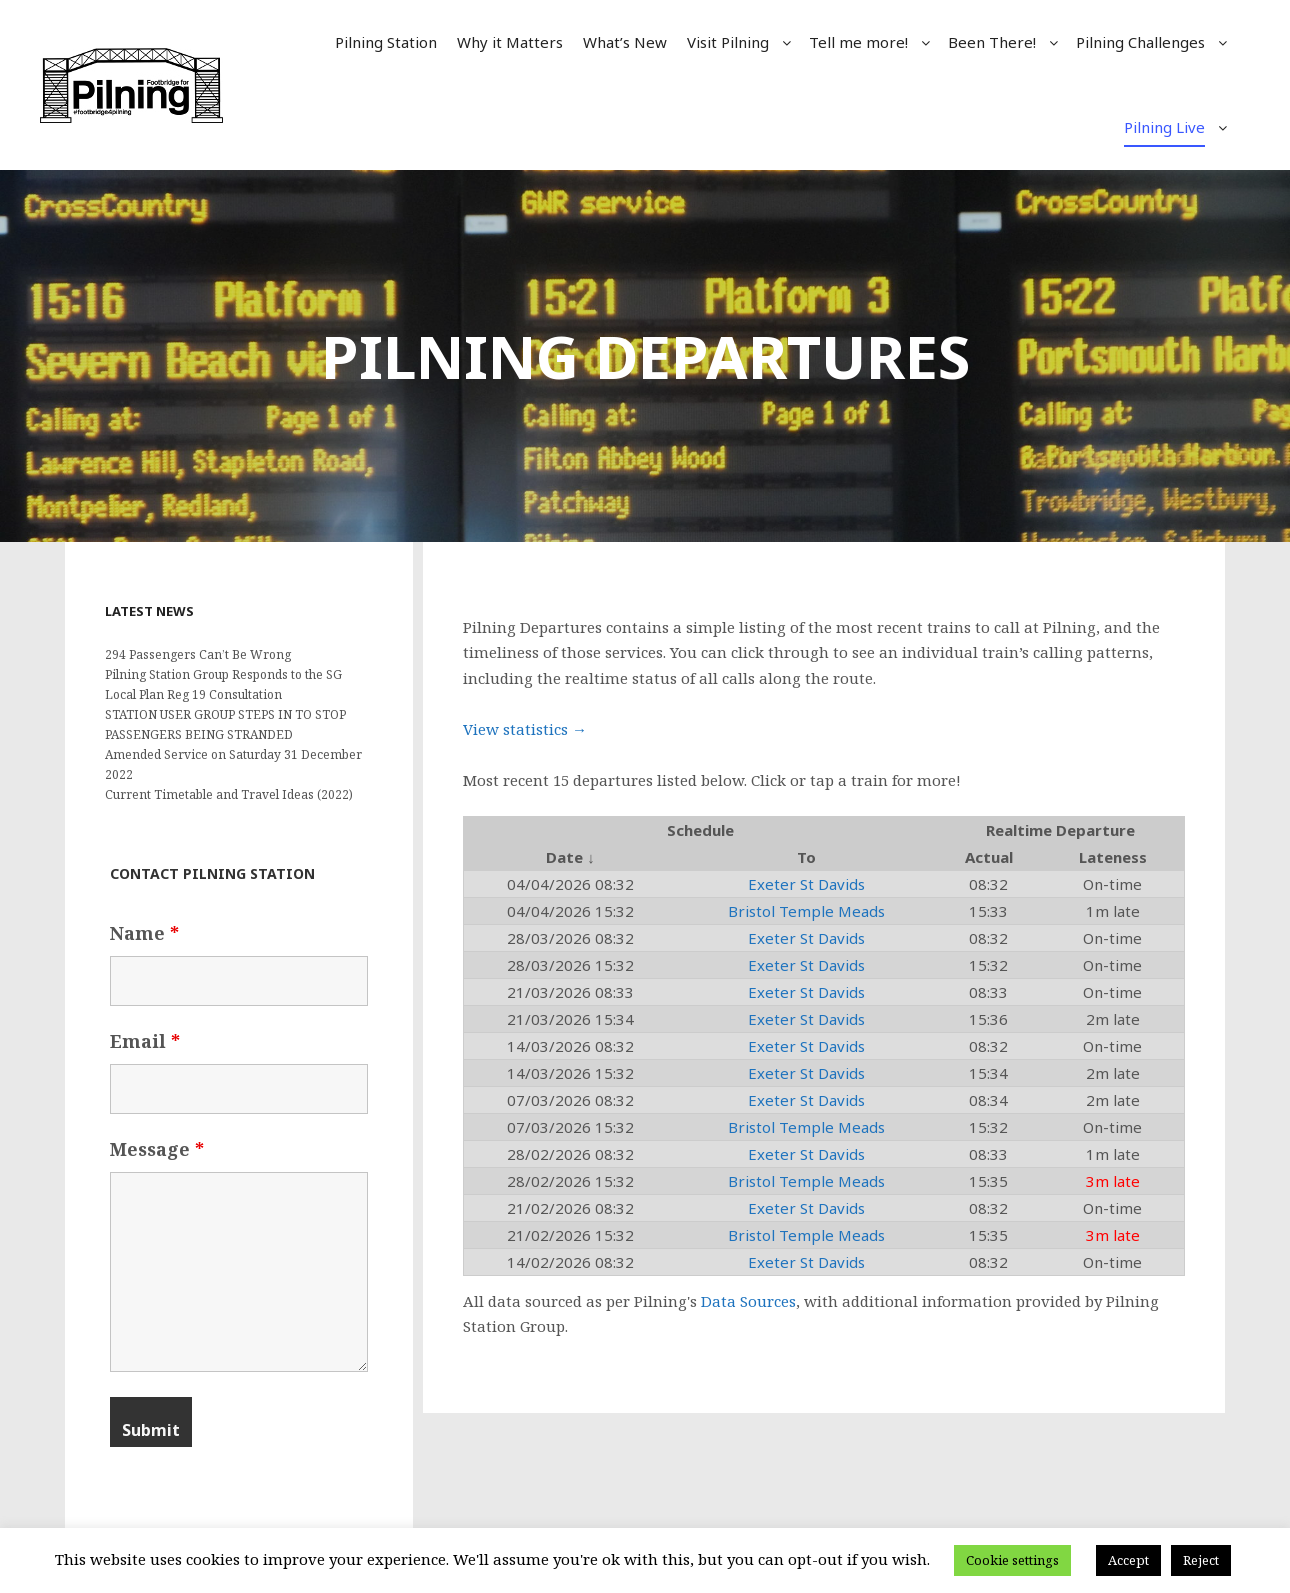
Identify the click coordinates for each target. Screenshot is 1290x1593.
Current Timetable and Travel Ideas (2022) (229, 794)
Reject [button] (1201, 1560)
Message (157, 1149)
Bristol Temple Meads (806, 911)
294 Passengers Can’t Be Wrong (198, 654)
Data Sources (748, 1301)
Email (145, 1041)
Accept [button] (1128, 1560)
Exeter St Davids (806, 884)
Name (144, 933)
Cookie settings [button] (1012, 1560)
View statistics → (525, 729)
